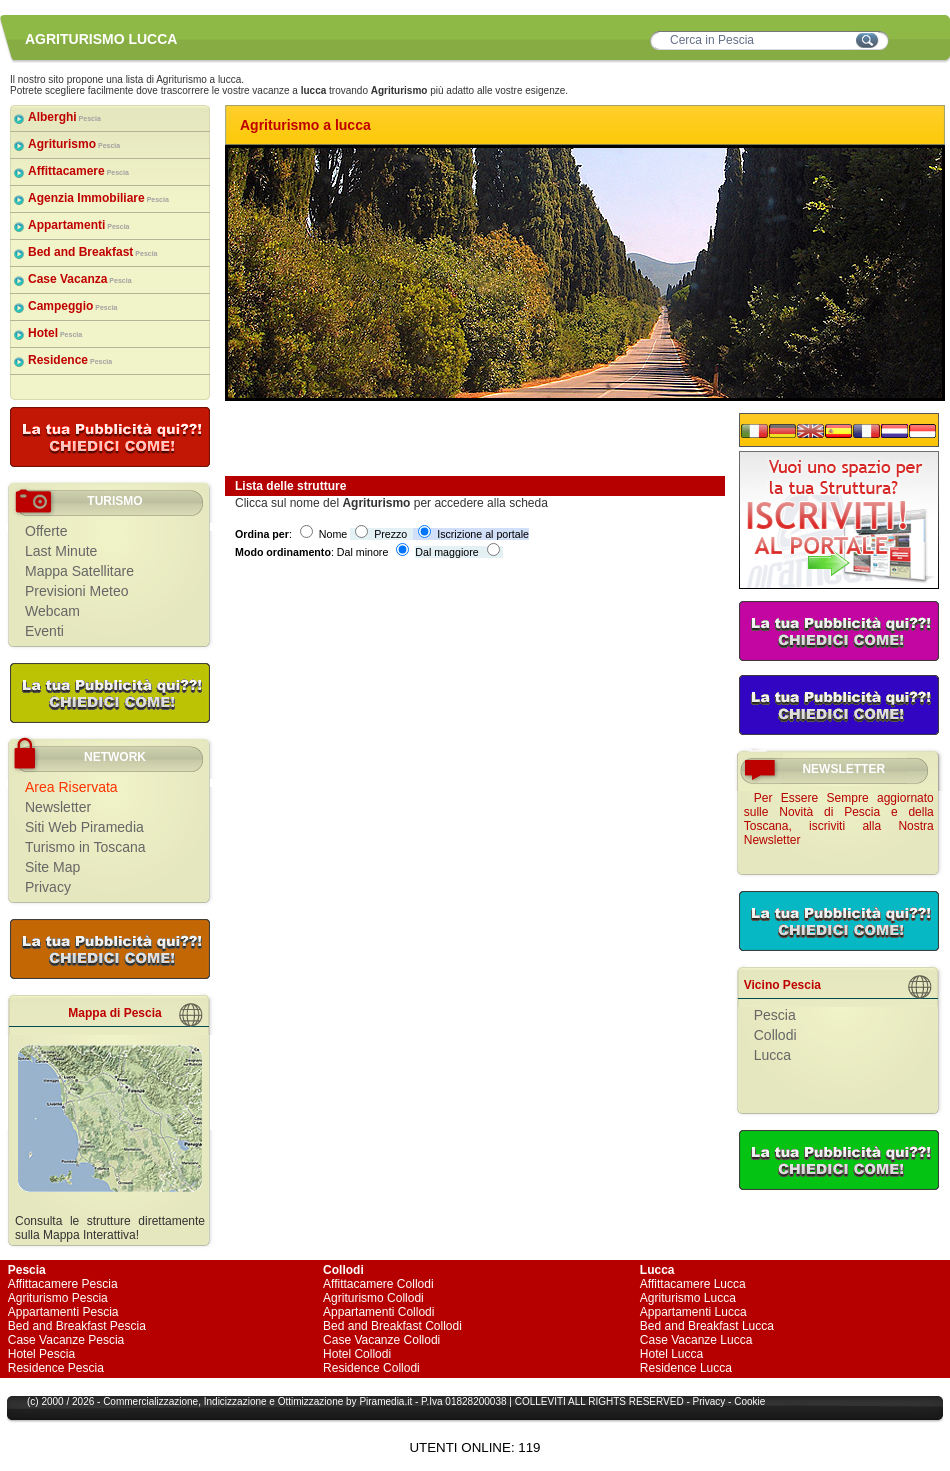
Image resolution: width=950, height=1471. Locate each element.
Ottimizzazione (311, 1401)
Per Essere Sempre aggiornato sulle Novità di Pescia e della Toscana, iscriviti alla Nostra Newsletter (839, 819)
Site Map (52, 867)
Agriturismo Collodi (373, 1298)
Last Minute (61, 551)
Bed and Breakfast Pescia (77, 1326)
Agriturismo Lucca (688, 1298)
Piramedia (381, 1401)
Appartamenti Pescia (63, 1312)
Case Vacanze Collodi (381, 1340)
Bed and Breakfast (93, 252)
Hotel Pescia (41, 1354)
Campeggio (72, 306)
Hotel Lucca (671, 1354)
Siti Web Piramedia (84, 827)
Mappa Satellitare (79, 571)
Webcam (52, 611)
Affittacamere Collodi (378, 1284)
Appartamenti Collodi (378, 1312)
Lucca (772, 1055)
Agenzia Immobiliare (98, 198)
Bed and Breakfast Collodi (392, 1326)
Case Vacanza (80, 279)
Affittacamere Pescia (63, 1284)
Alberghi (64, 117)
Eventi (44, 631)
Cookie (749, 1401)
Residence (70, 360)
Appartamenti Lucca (693, 1312)
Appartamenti (78, 225)
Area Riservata (71, 787)
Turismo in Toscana (85, 847)
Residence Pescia (56, 1368)
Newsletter (58, 807)
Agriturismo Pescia (58, 1298)
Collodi (775, 1035)
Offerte (46, 531)
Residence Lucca (686, 1368)
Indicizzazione (235, 1401)
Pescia (775, 1015)
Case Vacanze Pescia (66, 1340)
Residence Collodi (371, 1368)
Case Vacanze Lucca (696, 1340)
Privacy (48, 887)
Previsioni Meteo (77, 591)
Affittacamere (78, 171)
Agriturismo (74, 144)
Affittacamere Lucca (693, 1284)
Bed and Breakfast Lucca (707, 1326)
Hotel (55, 333)
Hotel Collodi (357, 1354)
